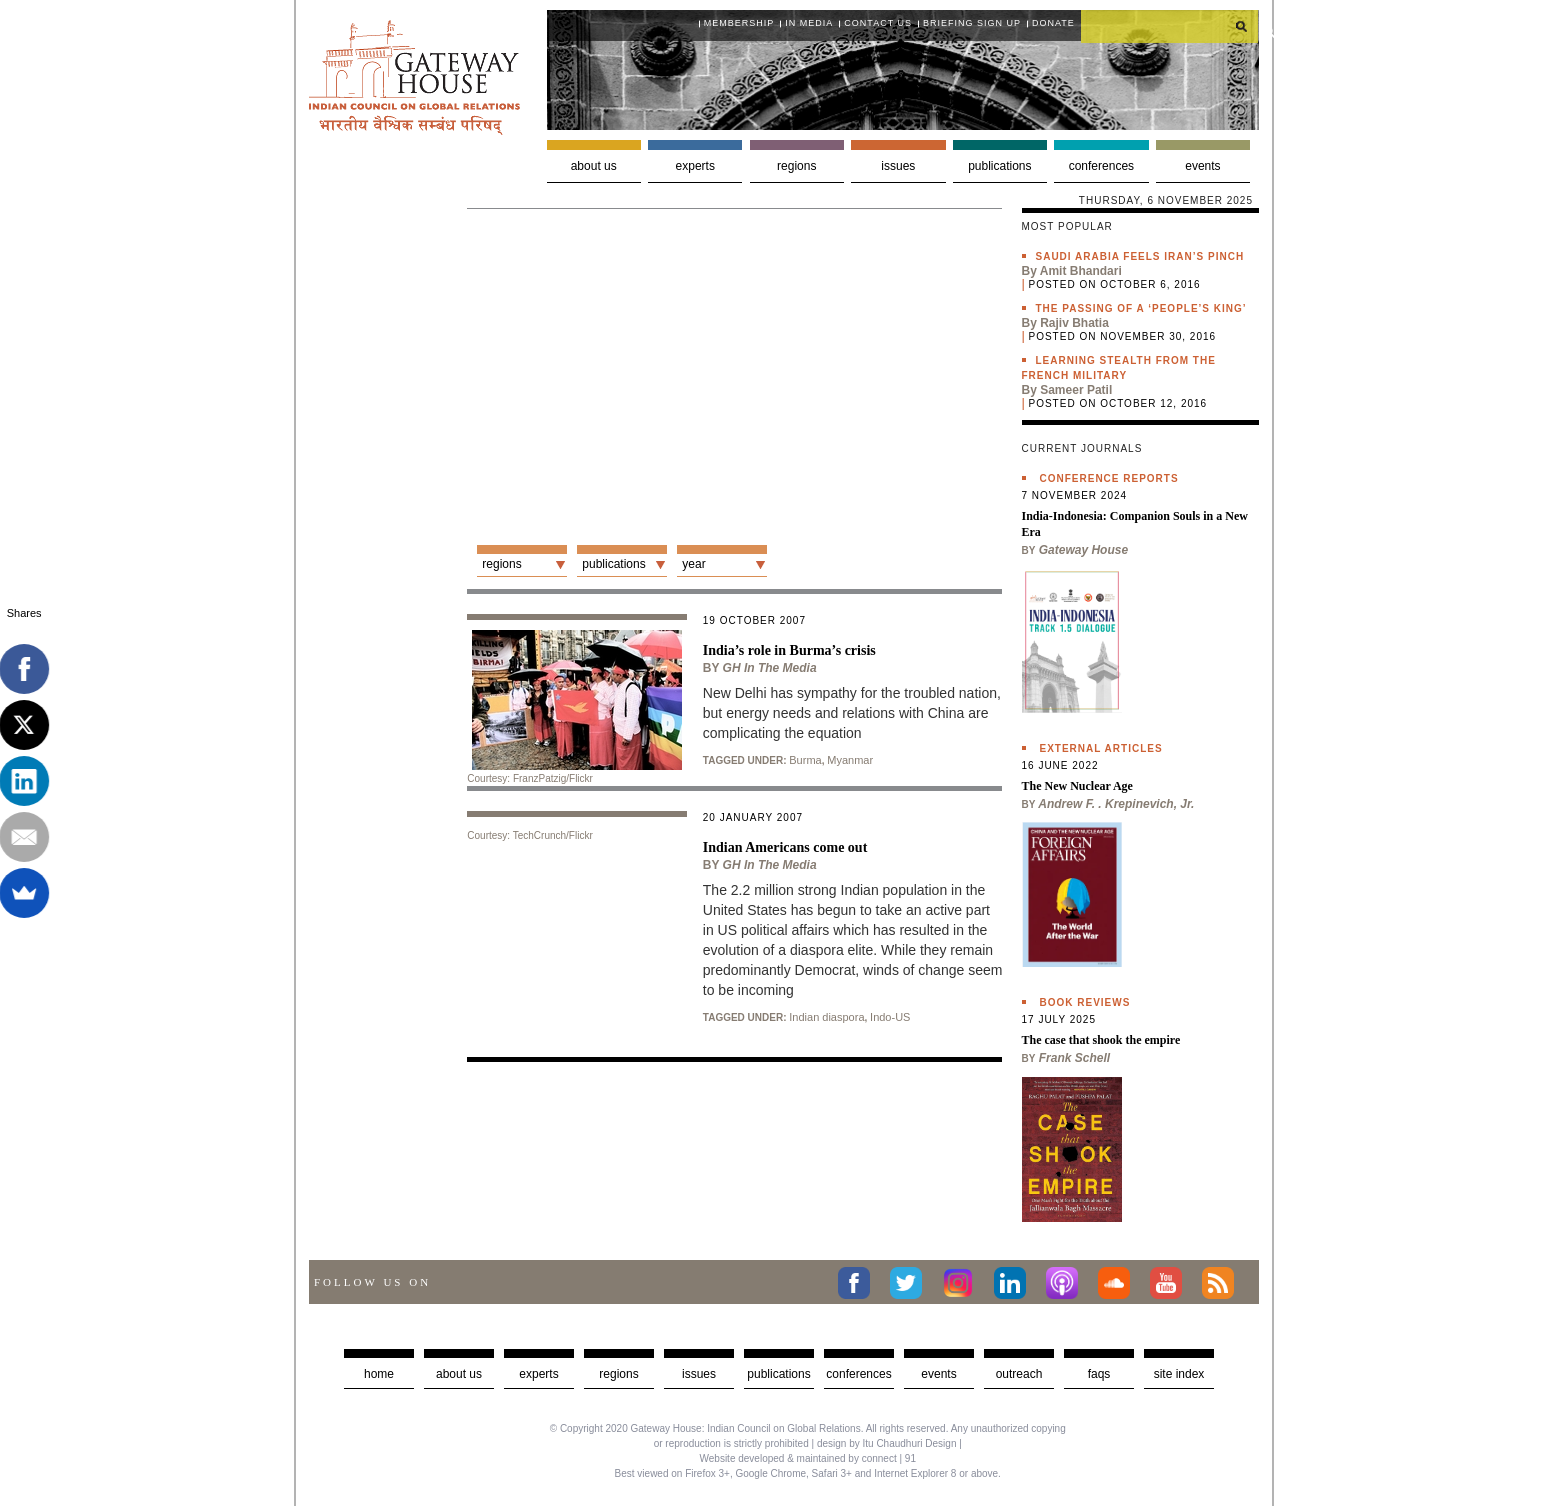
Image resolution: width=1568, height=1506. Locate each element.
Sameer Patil (1076, 390)
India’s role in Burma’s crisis (789, 650)
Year (693, 564)
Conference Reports (1109, 478)
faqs (1099, 1374)
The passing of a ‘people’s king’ (1141, 308)
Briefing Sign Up (972, 23)
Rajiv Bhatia (1074, 323)
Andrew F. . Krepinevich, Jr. (1116, 804)
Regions (796, 166)
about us (459, 1374)
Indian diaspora (826, 1017)
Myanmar (850, 760)
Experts (695, 166)
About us (594, 166)
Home (379, 1374)
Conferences (1101, 166)
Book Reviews (1085, 1002)
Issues (898, 166)
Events (1202, 166)
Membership (739, 23)
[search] (1170, 26)
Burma (805, 760)
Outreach (1019, 1374)
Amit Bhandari (1081, 271)
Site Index (1179, 1374)
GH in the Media (770, 668)
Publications (999, 166)
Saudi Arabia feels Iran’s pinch (1140, 256)
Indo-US (890, 1017)
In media (809, 23)
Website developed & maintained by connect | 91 (808, 1458)
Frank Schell (1074, 1058)
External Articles (1101, 748)
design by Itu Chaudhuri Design (887, 1443)
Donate (1053, 23)
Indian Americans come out (785, 847)
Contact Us (878, 23)
